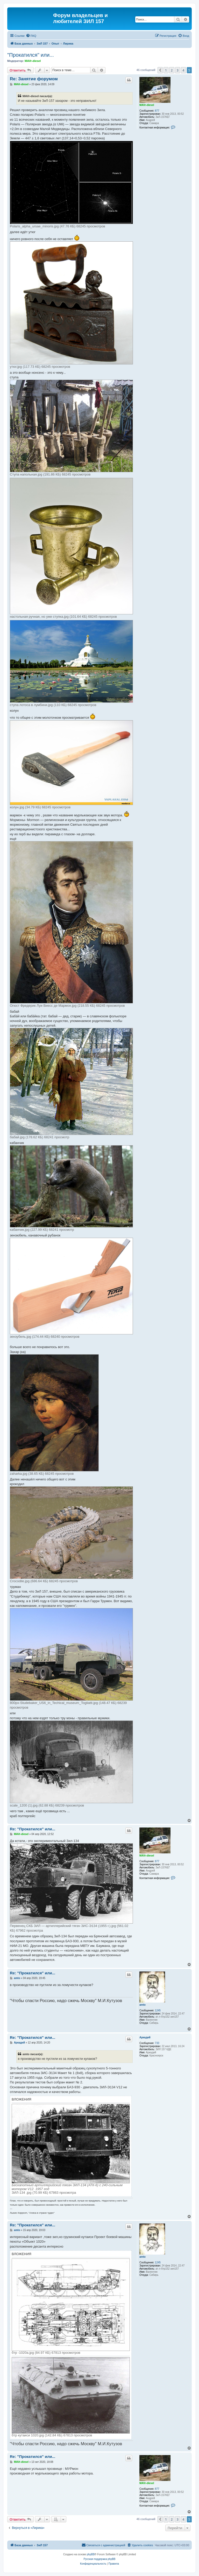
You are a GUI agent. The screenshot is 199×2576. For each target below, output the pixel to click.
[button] (160, 70)
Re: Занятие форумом (34, 78)
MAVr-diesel (33, 60)
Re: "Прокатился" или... (32, 1829)
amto (142, 2004)
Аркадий (145, 2037)
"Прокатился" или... (30, 55)
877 (157, 110)
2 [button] (172, 70)
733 (157, 2043)
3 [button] (178, 70)
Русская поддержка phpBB (99, 2559)
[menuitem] (31, 36)
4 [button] (183, 70)
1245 (158, 2010)
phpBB (91, 2554)
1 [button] (166, 70)
